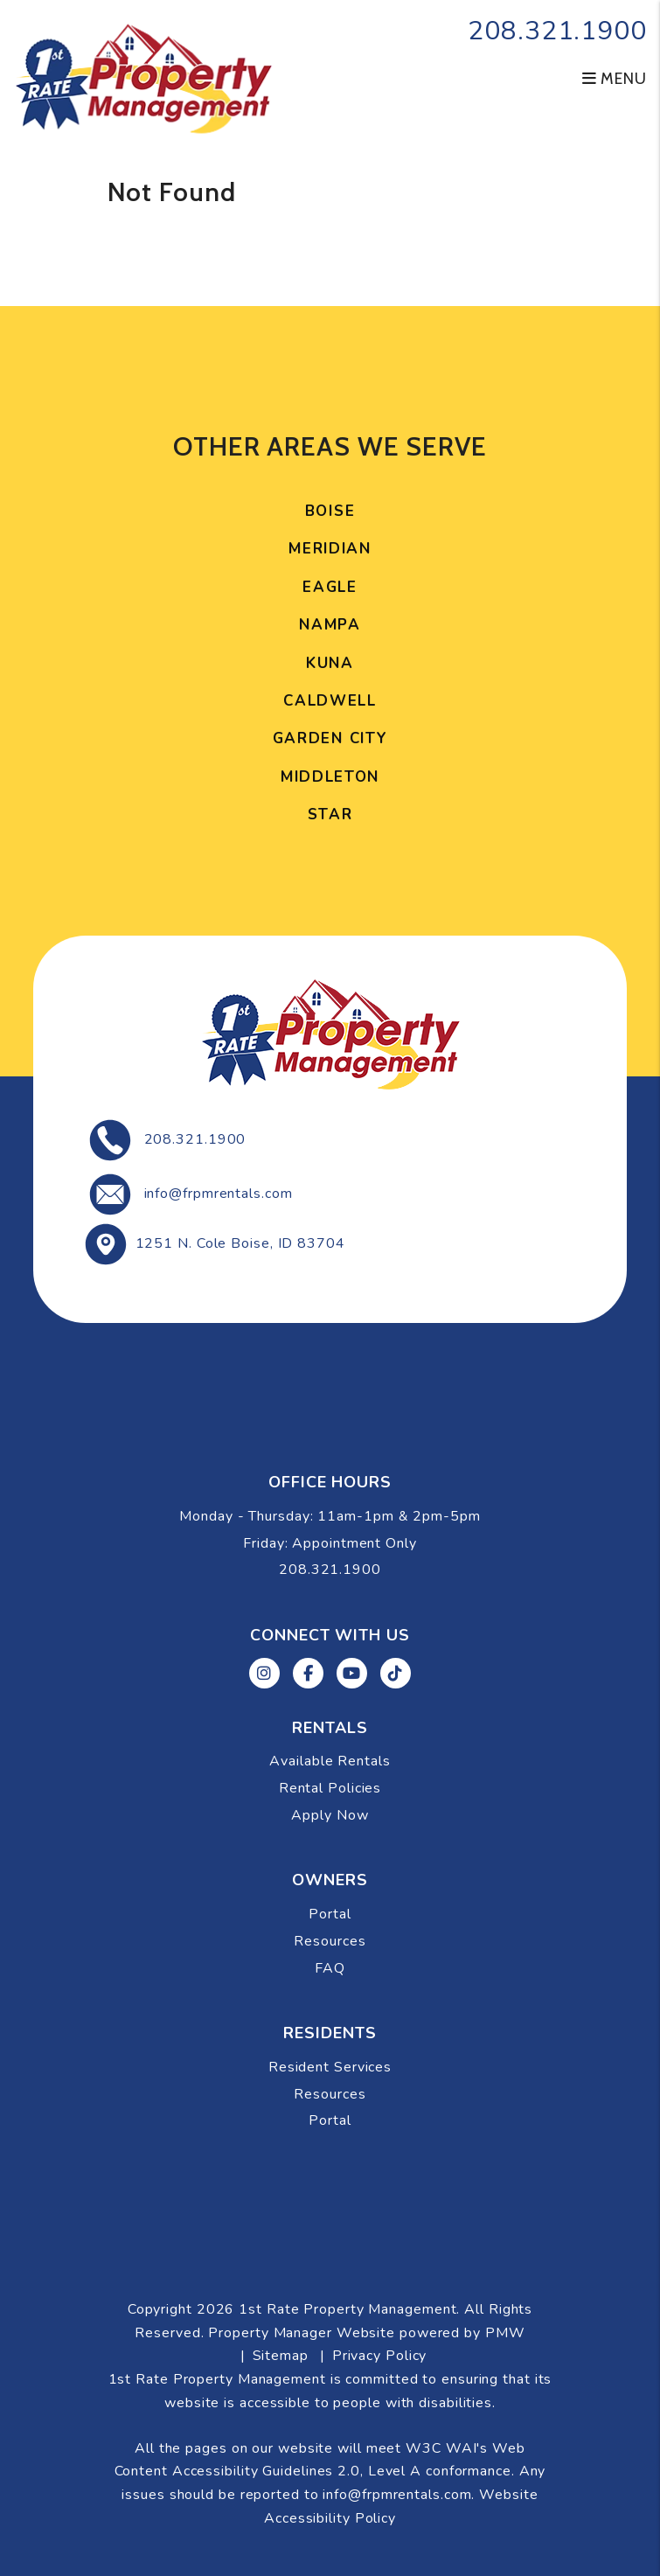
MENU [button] (614, 78)
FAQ (330, 1968)
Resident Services (330, 2067)
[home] (143, 77)
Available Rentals (329, 1761)
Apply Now (329, 1815)
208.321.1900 (557, 31)
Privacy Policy (379, 2355)
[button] (264, 1673)
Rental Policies (330, 1788)
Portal (330, 1914)
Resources (329, 1941)
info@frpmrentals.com (218, 1193)
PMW (505, 2333)
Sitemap (281, 2355)
